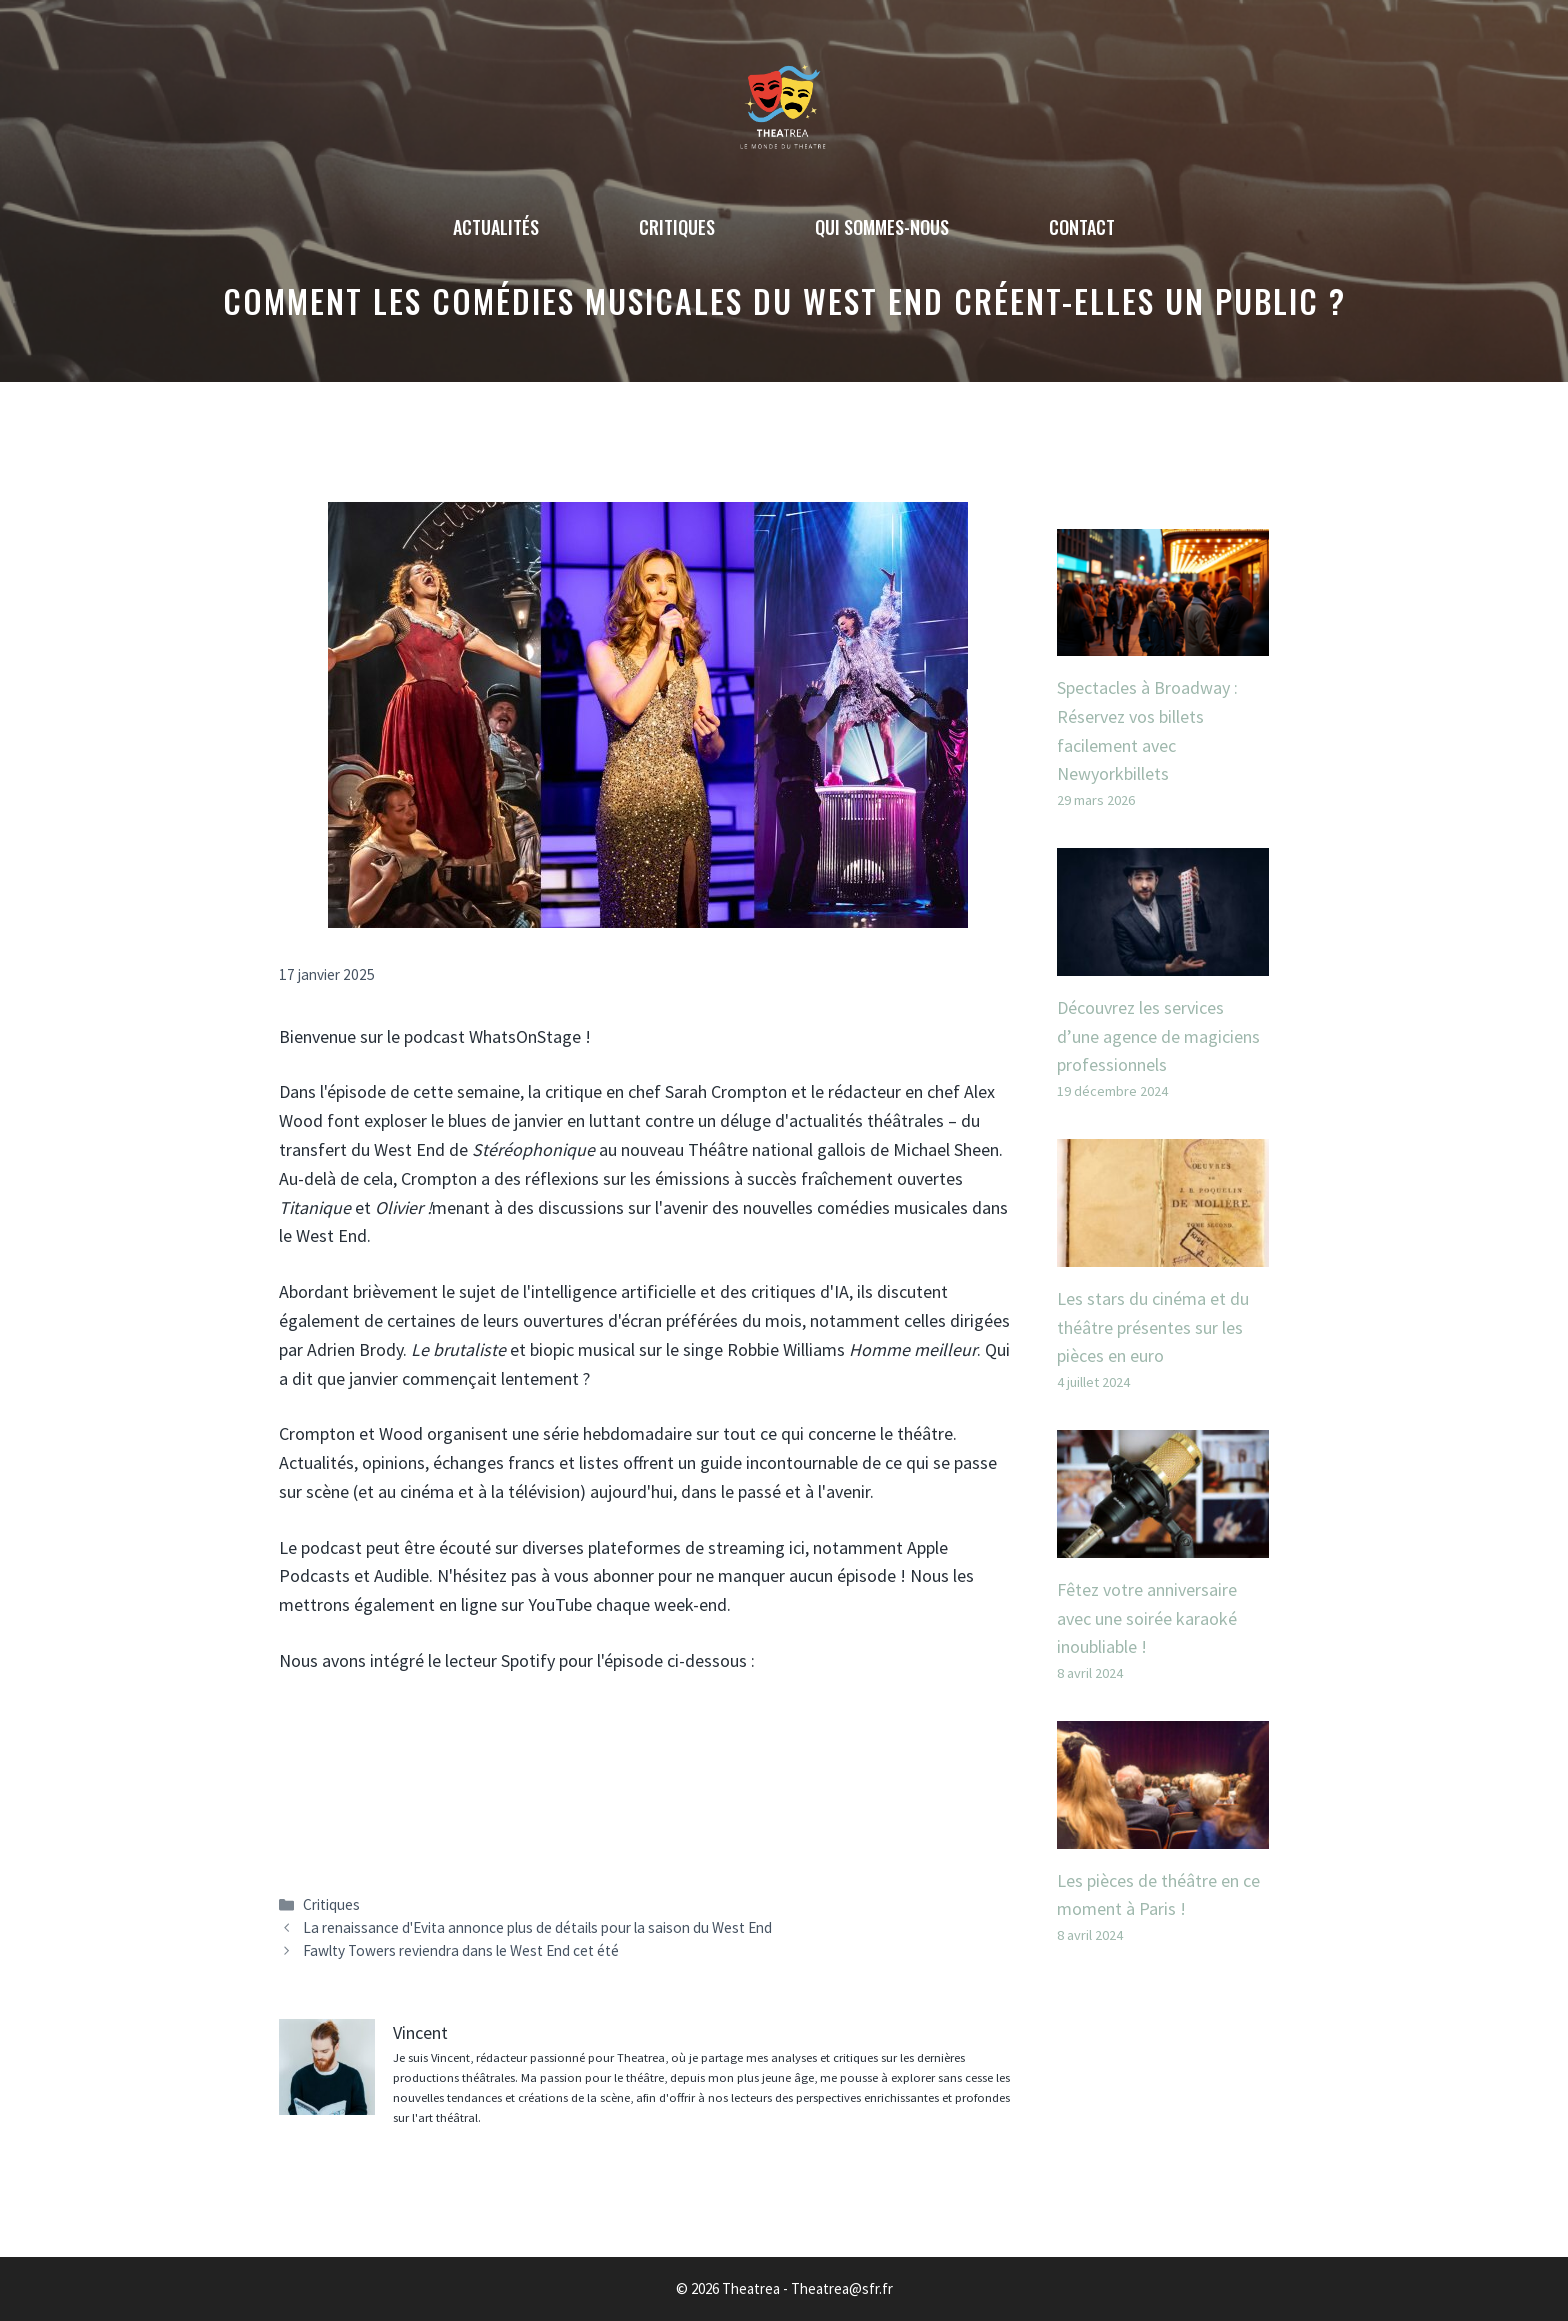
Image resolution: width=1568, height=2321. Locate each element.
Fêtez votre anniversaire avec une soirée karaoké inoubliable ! (1147, 1618)
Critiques (677, 227)
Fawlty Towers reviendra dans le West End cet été (461, 1950)
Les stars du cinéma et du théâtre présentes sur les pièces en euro (1153, 1327)
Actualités (496, 227)
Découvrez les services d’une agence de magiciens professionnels (1158, 1036)
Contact (1082, 227)
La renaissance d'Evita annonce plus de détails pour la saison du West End (537, 1927)
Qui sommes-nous (882, 227)
